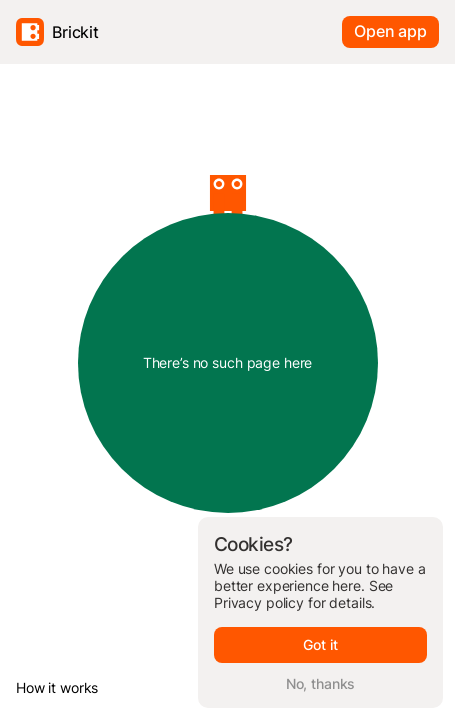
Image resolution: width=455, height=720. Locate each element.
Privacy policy (259, 602)
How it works (57, 687)
